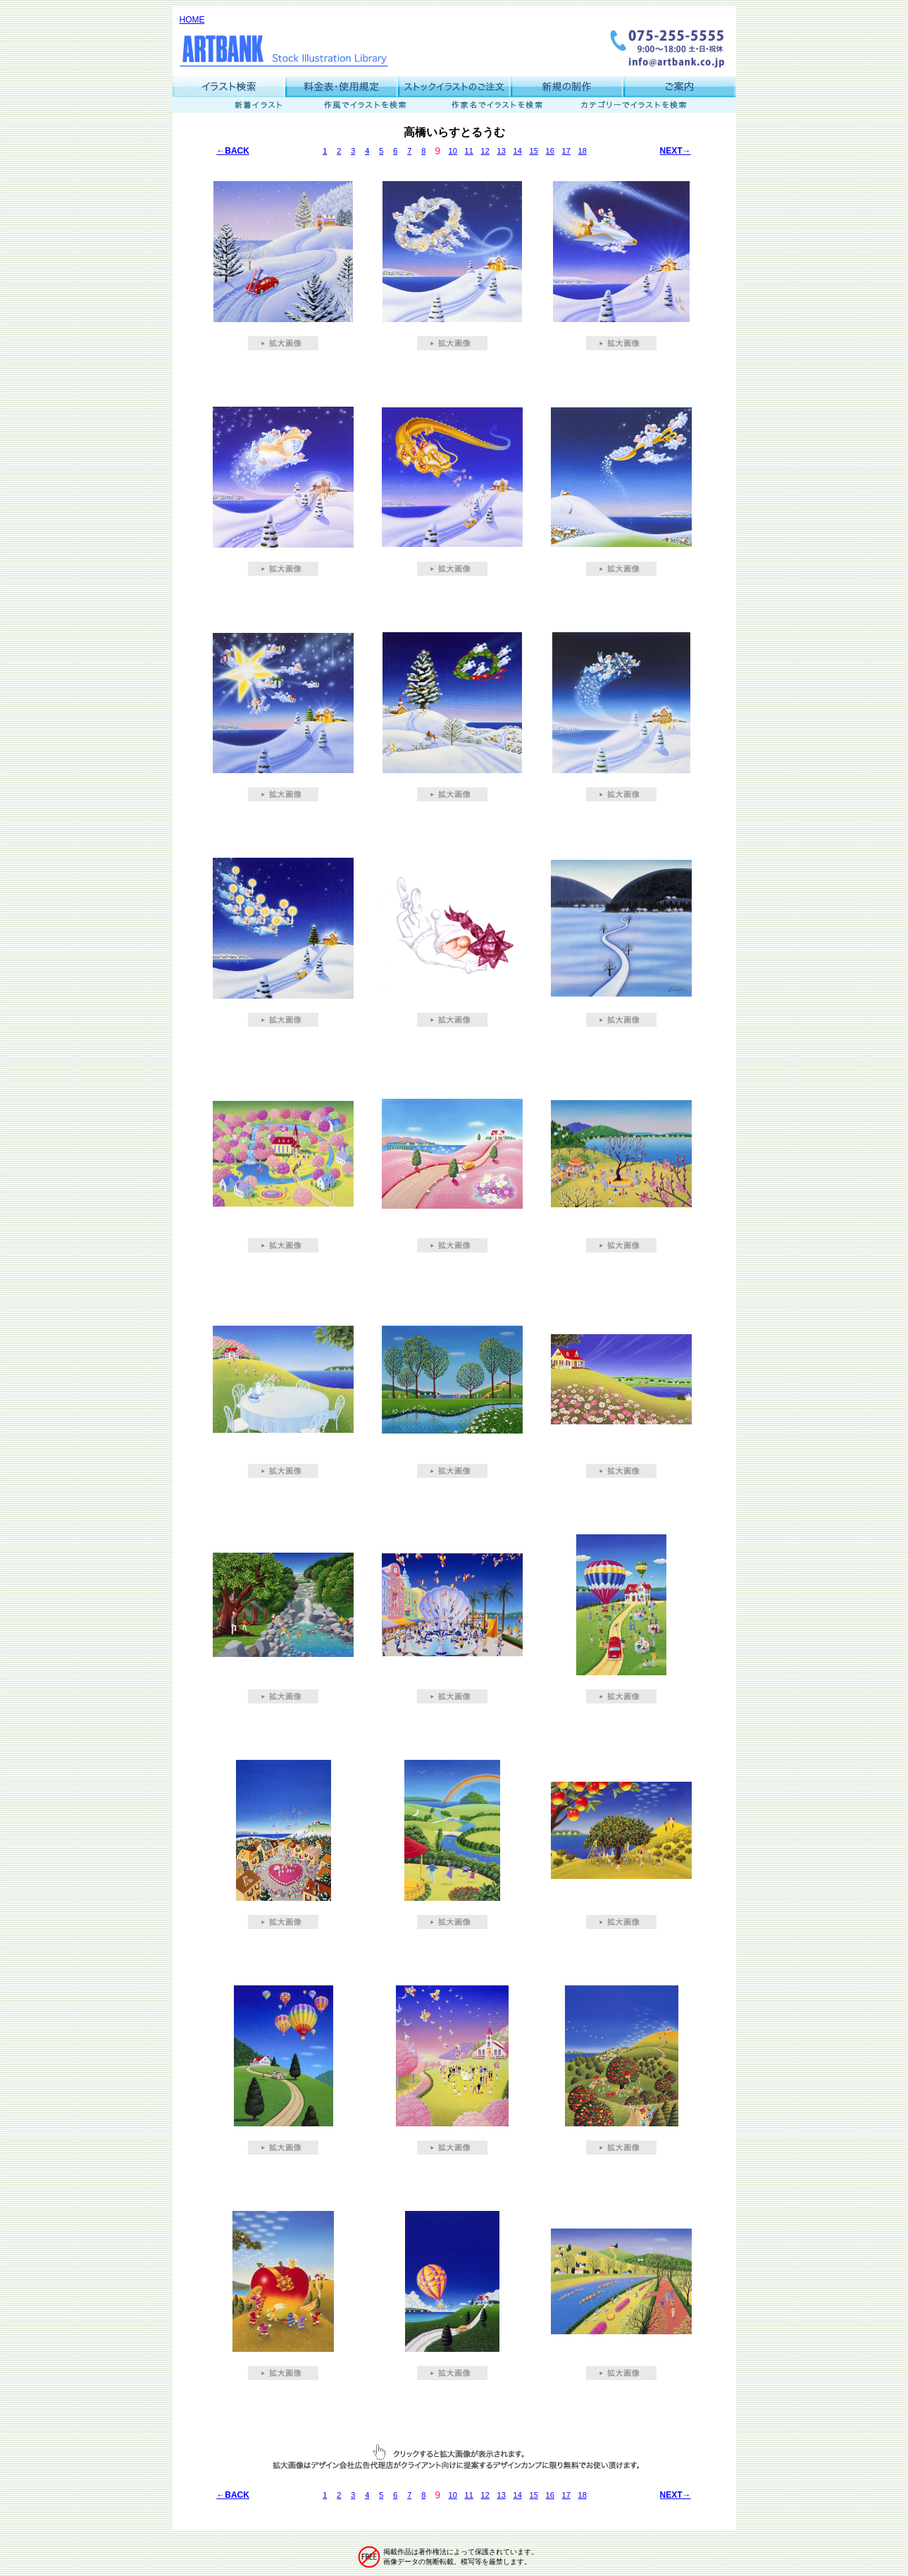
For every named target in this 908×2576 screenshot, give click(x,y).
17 (566, 151)
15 (534, 151)
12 (485, 151)
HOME (192, 20)
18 (582, 151)
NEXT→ (675, 151)
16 (550, 151)
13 (501, 151)
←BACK (232, 151)
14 (518, 151)
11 (469, 151)
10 (453, 151)
